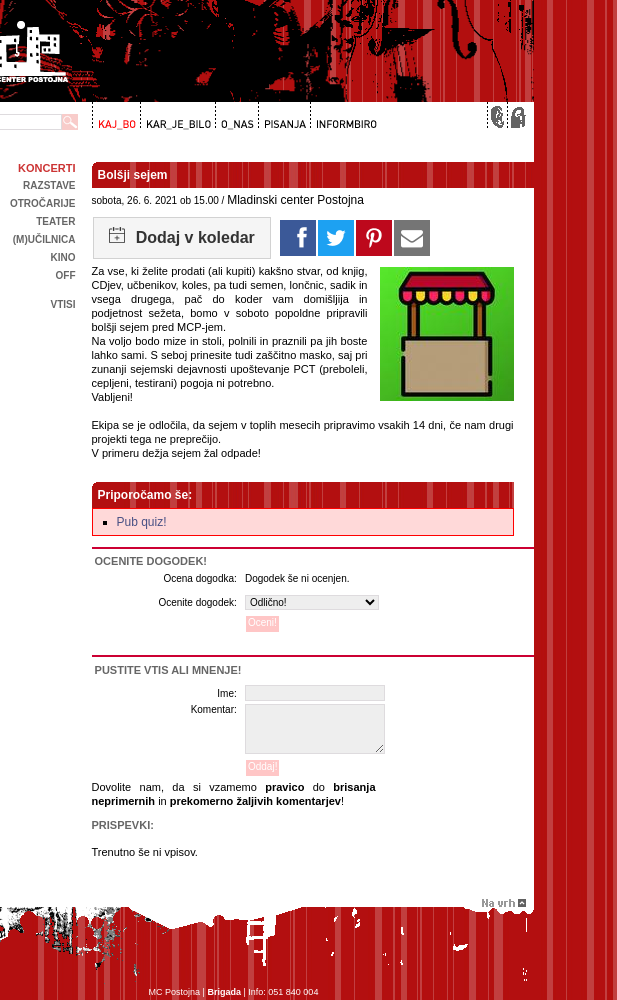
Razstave (49, 185)
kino (63, 257)
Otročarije (43, 203)
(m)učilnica (44, 239)
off (66, 275)
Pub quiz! (142, 522)
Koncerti (46, 168)
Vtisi (62, 304)
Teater (55, 221)
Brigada (224, 992)
